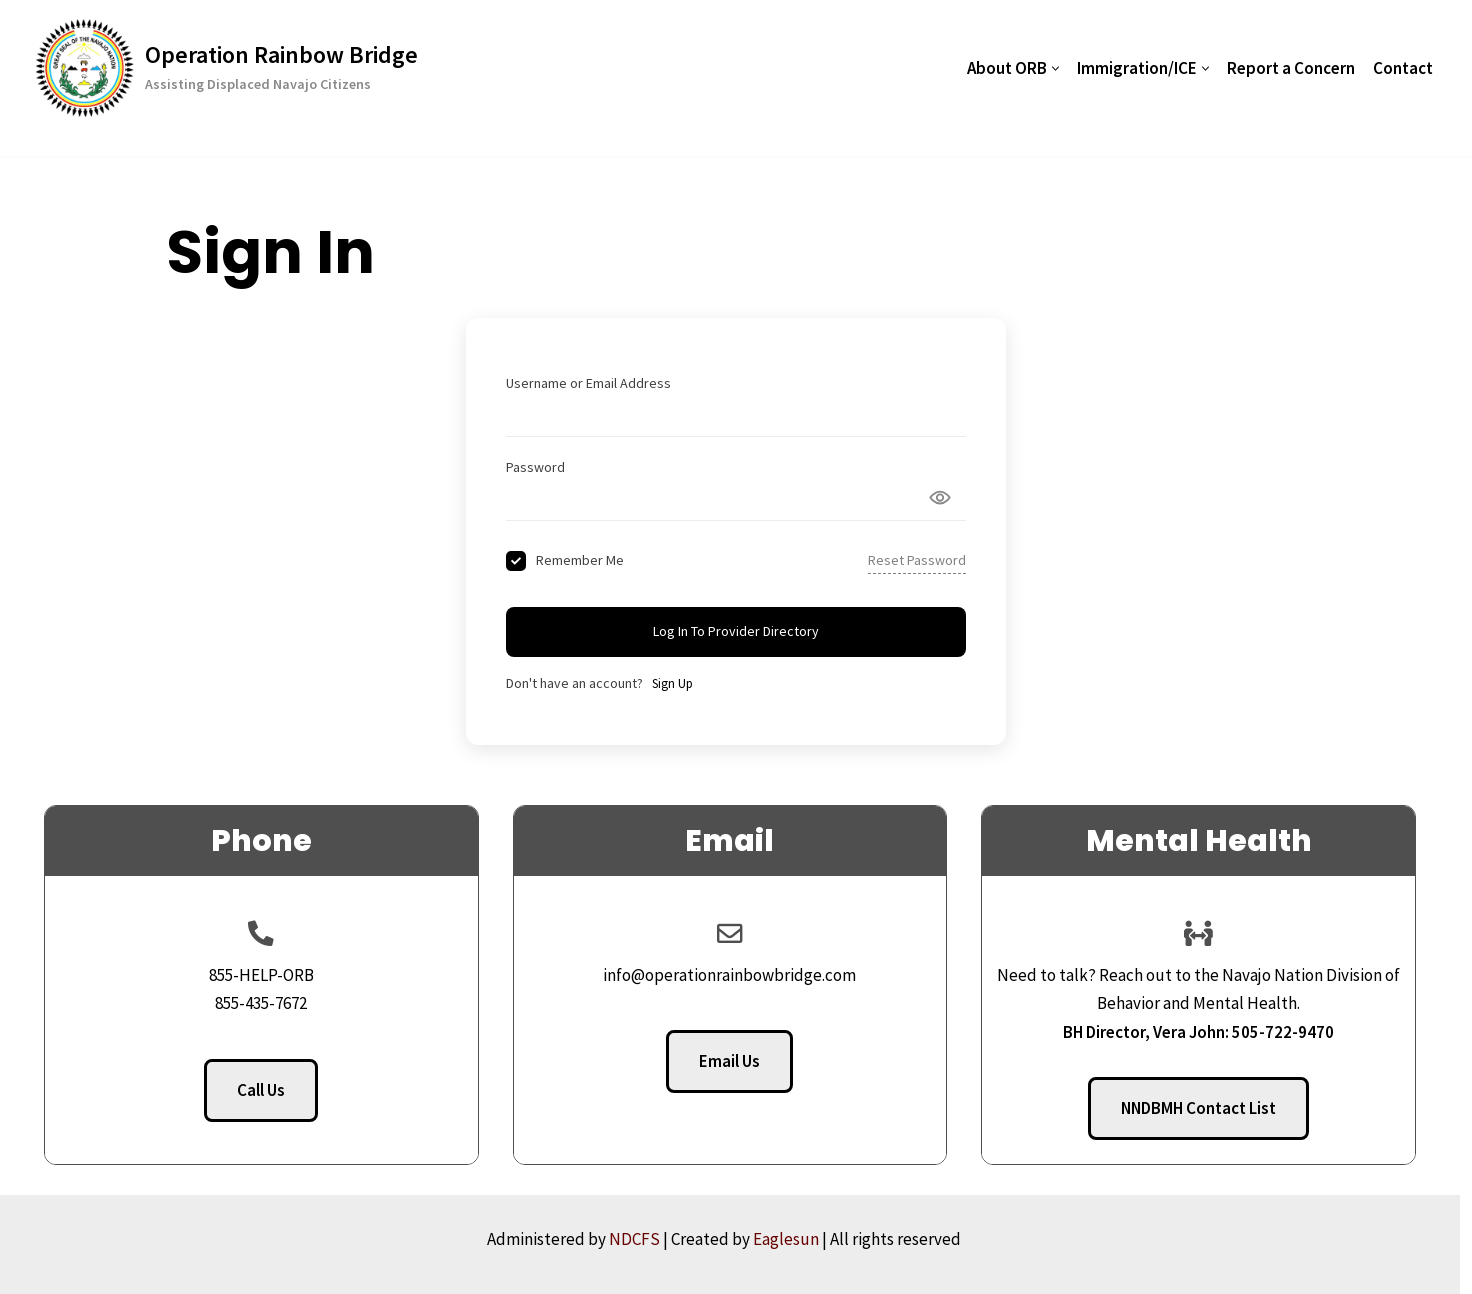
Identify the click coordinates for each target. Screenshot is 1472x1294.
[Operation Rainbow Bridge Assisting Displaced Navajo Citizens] (226, 68)
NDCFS (646, 1239)
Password (535, 467)
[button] (1055, 68)
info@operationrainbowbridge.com (736, 975)
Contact (1403, 68)
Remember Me (580, 560)
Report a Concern (1291, 68)
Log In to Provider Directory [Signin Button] (736, 631)
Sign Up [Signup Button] (672, 683)
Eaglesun (798, 1239)
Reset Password (917, 560)
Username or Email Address (588, 383)
